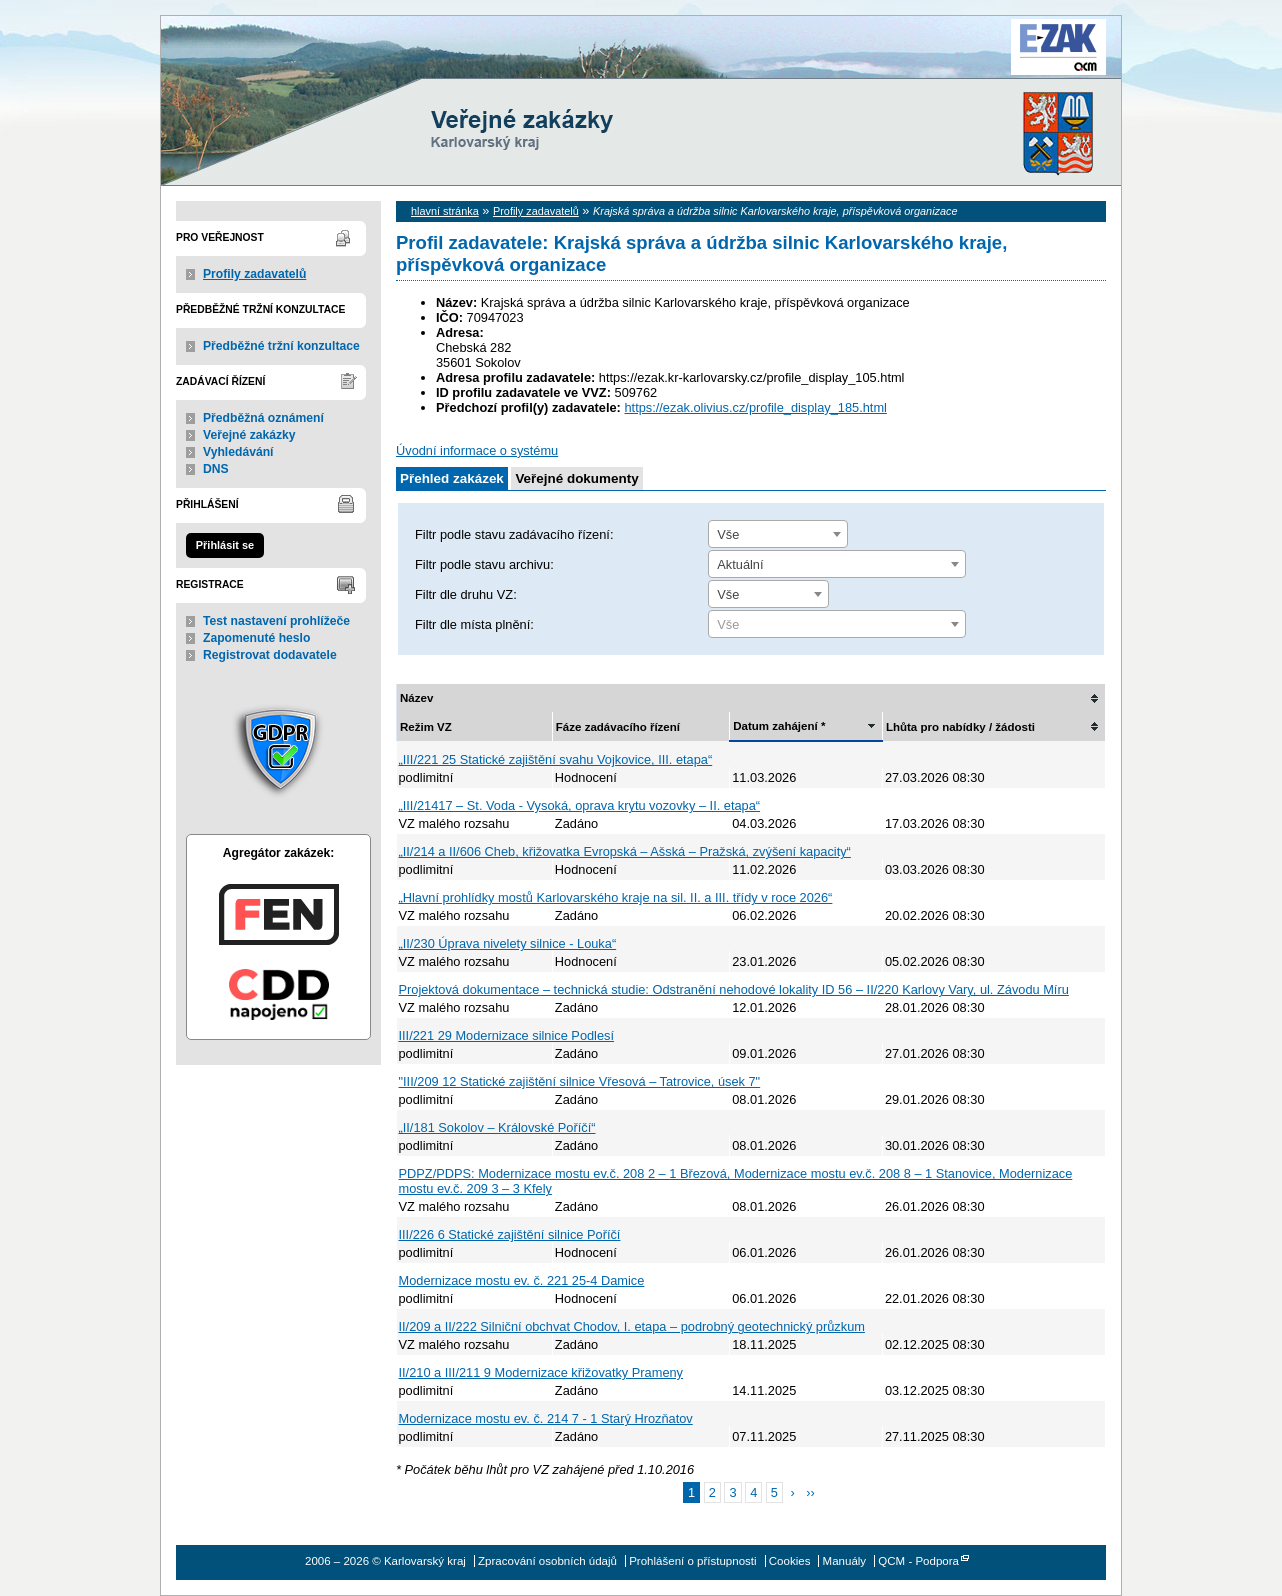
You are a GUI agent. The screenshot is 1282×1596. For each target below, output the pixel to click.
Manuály (845, 1561)
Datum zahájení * (779, 726)
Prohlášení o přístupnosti (692, 1561)
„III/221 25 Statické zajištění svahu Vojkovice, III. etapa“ (556, 759)
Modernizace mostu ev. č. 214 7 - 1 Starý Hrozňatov (546, 1418)
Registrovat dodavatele (270, 655)
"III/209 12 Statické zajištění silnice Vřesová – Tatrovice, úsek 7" (580, 1081)
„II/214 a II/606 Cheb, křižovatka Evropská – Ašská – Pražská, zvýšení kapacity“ (625, 851)
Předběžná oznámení (263, 418)
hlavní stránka (445, 211)
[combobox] (778, 534)
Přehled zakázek (452, 478)
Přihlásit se (225, 545)
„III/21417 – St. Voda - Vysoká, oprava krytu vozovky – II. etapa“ (580, 805)
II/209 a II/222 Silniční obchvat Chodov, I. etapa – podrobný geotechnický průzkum (632, 1326)
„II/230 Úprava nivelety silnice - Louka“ (508, 943)
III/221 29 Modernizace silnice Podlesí (507, 1035)
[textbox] (837, 625)
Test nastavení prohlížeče (276, 621)
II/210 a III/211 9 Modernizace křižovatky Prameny (541, 1372)
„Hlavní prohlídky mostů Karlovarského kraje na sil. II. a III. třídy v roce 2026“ (616, 897)
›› (810, 1492)
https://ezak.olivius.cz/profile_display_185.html (755, 407)
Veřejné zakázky (249, 435)
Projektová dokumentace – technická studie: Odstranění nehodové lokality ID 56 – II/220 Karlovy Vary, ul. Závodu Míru (734, 989)
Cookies (790, 1561)
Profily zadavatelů (254, 274)
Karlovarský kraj (581, 64)
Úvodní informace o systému (477, 450)
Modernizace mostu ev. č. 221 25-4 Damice (522, 1280)
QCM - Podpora (918, 1561)
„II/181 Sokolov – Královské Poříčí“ (497, 1127)
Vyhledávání (238, 452)
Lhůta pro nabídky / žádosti (960, 727)
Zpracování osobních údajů (547, 1561)
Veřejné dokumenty (576, 478)
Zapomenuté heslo (256, 638)
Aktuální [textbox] (740, 564)
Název (416, 698)
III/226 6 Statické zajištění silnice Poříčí (510, 1234)
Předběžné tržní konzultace (281, 346)
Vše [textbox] (728, 534)
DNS (216, 469)
